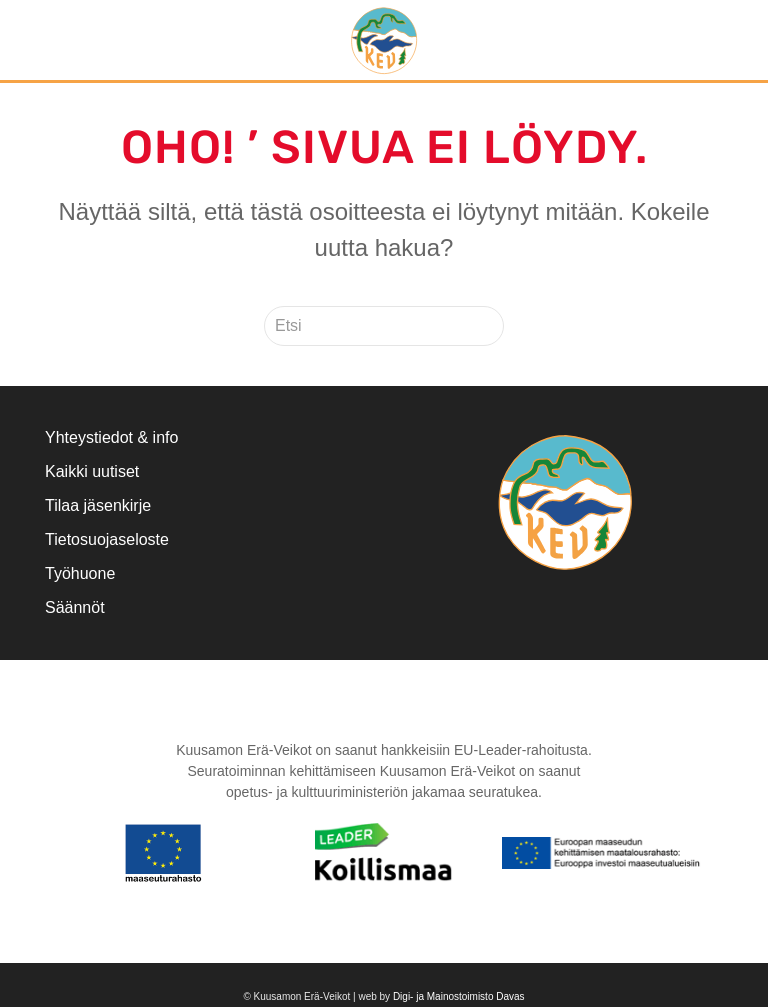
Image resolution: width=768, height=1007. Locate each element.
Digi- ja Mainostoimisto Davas (459, 996)
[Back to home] (384, 40)
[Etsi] (384, 326)
